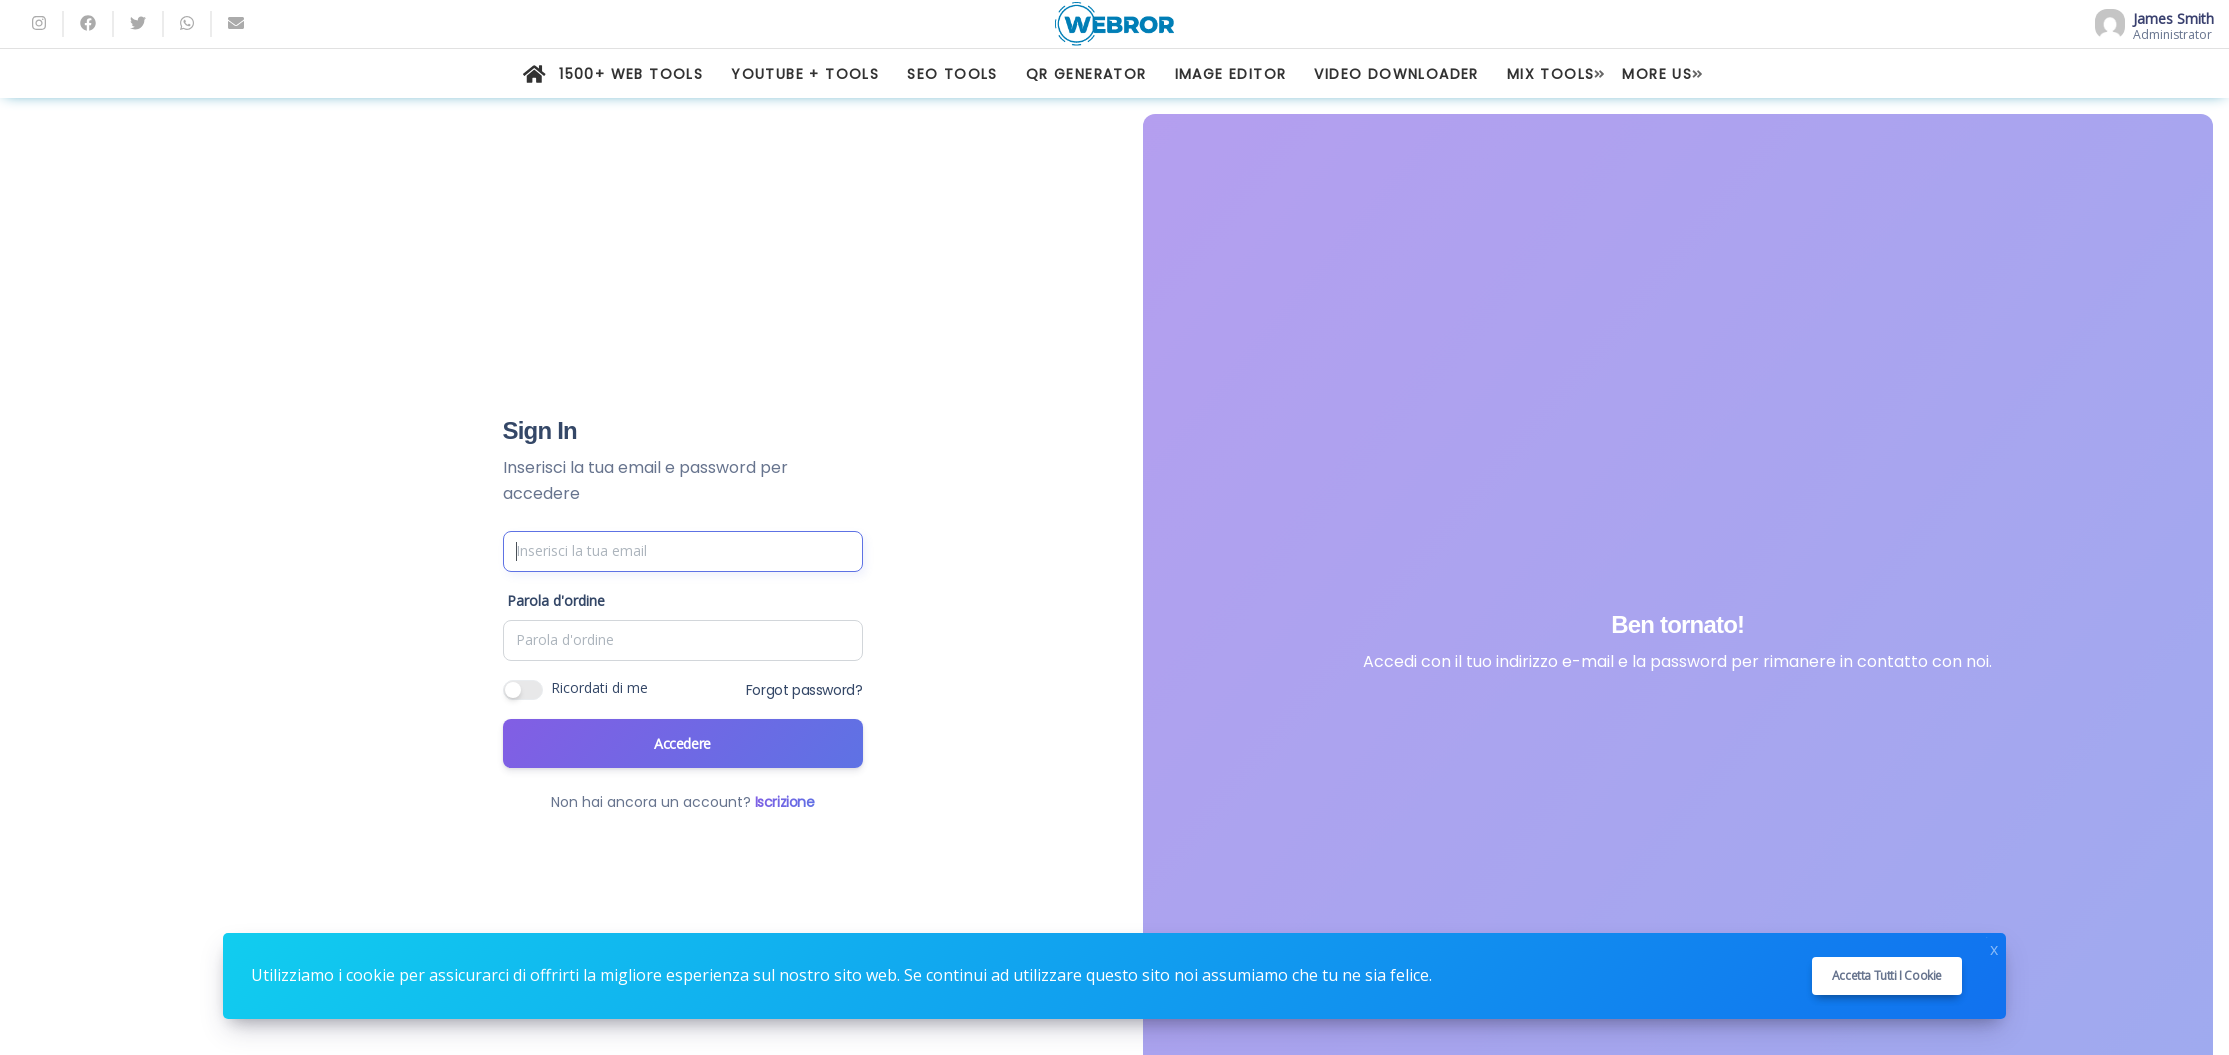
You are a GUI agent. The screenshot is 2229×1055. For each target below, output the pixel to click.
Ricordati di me (599, 687)
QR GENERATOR (1086, 74)
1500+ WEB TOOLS (631, 74)
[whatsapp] (187, 23)
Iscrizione (785, 802)
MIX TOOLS (1551, 74)
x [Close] (1994, 947)
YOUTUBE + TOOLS (805, 74)
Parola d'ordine (556, 600)
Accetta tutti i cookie (1887, 975)
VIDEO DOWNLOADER (1396, 74)
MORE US (1657, 74)
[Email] (236, 23)
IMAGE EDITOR (1231, 74)
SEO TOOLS (952, 74)
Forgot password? (804, 690)
